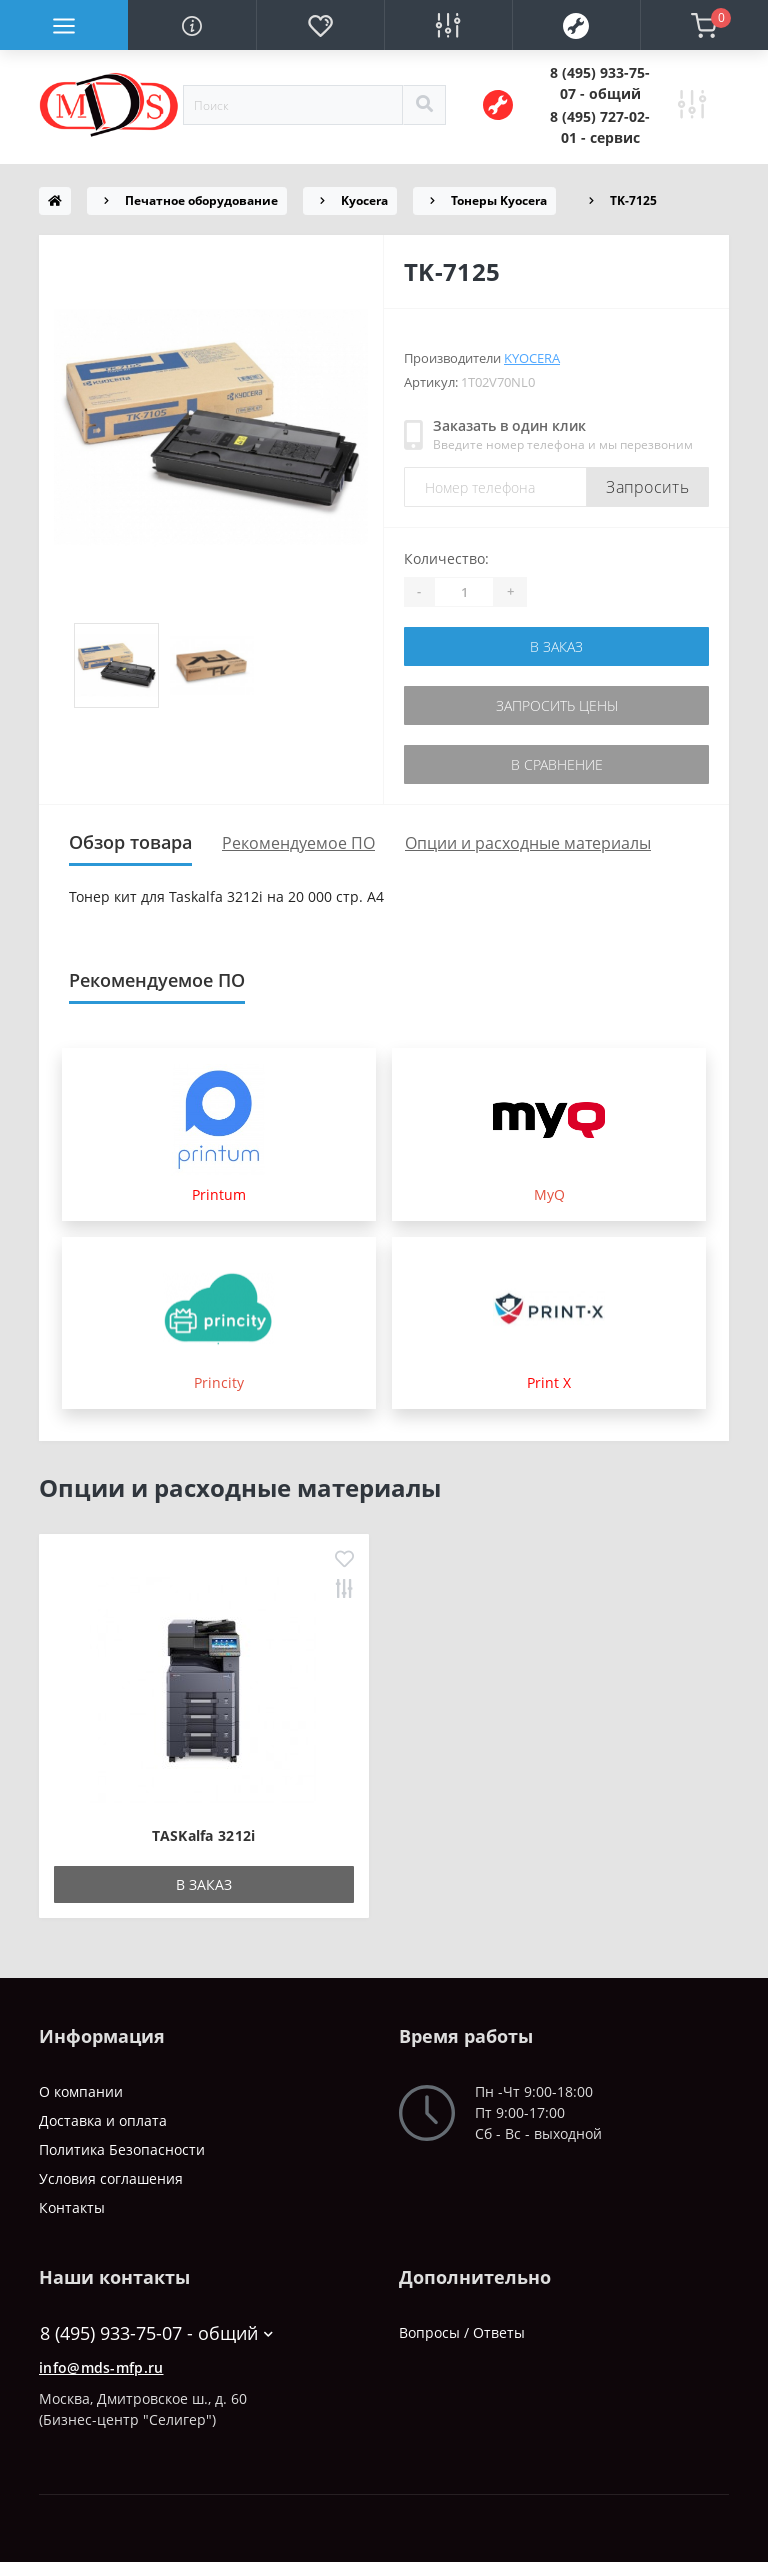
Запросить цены (557, 705)
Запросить (647, 487)
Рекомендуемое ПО (298, 843)
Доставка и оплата (103, 2120)
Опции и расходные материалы (528, 843)
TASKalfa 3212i (203, 1835)
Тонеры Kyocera (499, 200)
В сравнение (557, 764)
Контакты (72, 2207)
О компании (81, 2091)
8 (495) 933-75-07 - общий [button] (156, 2333)
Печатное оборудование (201, 200)
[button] (600, 83)
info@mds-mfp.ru (101, 2367)
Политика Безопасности (122, 2149)
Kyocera (364, 200)
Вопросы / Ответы (462, 2332)
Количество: (446, 558)
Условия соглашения (111, 2178)
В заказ (556, 646)
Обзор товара (130, 842)
